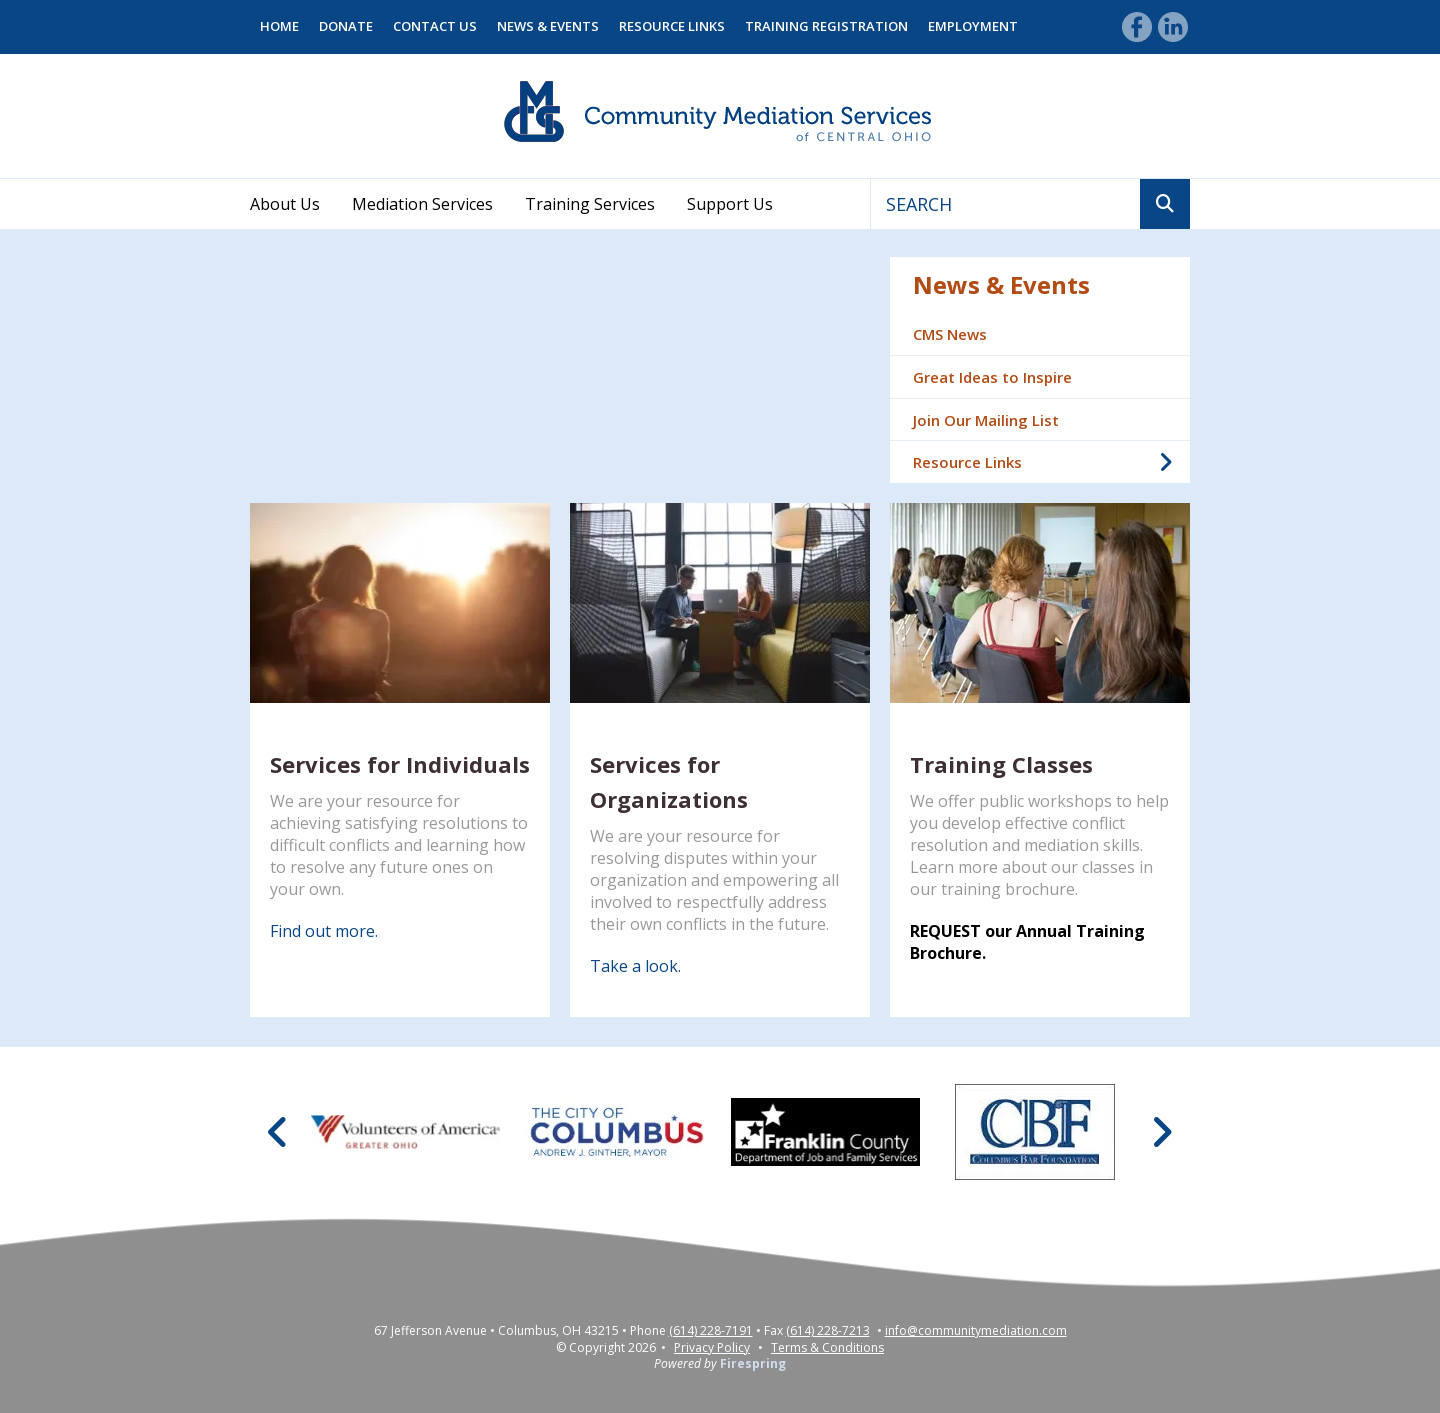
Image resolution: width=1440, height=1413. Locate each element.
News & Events (548, 26)
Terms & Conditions (827, 1347)
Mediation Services (422, 204)
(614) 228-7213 (828, 1331)
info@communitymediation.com (976, 1331)
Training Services (590, 204)
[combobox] (1005, 204)
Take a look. (635, 966)
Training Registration (826, 26)
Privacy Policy (712, 1347)
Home (279, 26)
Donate (346, 26)
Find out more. (324, 931)
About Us (285, 204)
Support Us (730, 204)
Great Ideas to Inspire (992, 377)
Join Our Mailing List (986, 420)
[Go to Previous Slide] (278, 1132)
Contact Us (435, 26)
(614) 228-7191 (711, 1331)
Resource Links (672, 26)
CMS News (950, 334)
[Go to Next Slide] (1161, 1132)
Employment (973, 26)
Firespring (753, 1363)
